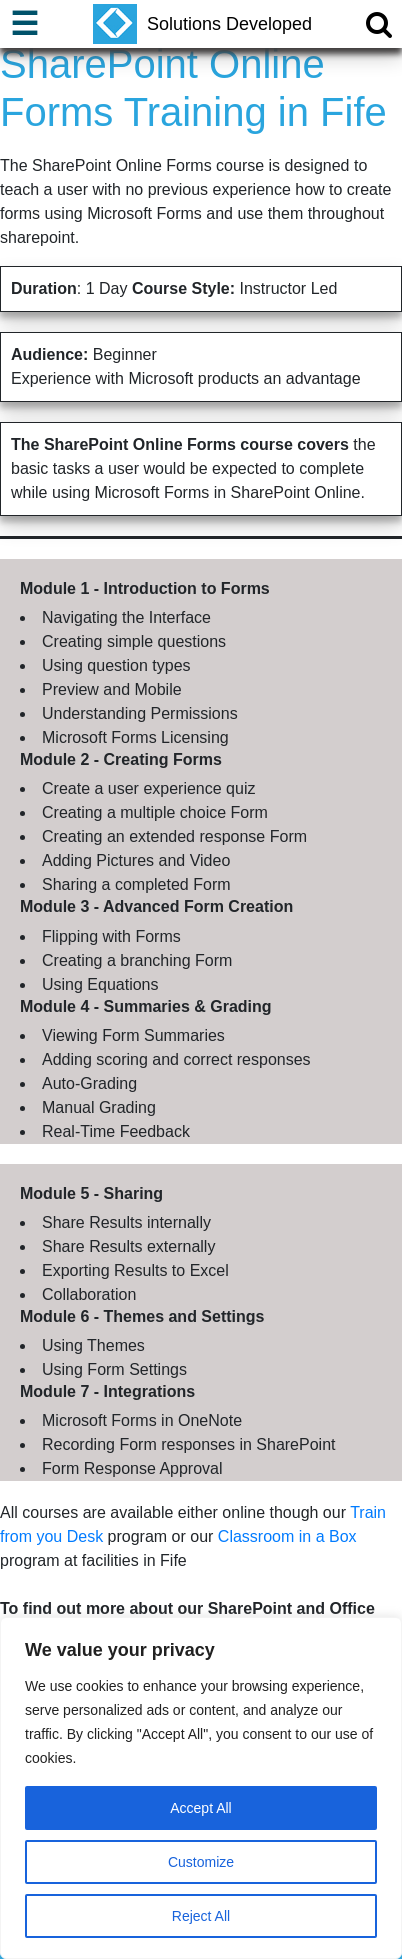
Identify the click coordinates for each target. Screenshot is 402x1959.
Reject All (201, 1916)
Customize (201, 1862)
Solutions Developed (202, 24)
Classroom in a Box (287, 1536)
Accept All (200, 1808)
